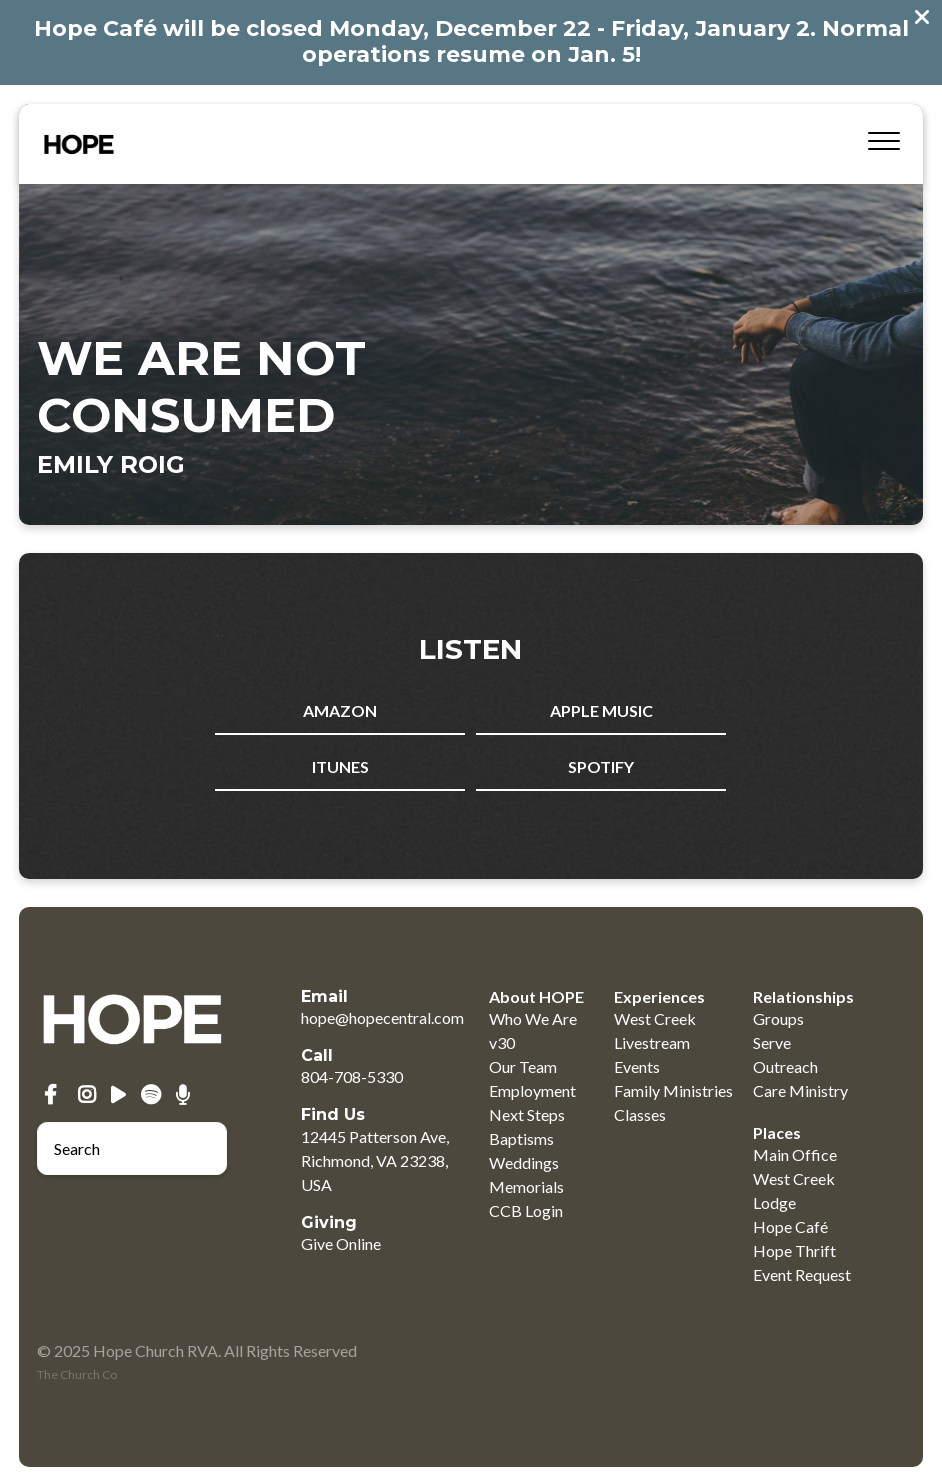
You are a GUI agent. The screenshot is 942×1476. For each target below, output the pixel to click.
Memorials (526, 1186)
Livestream (652, 1042)
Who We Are (533, 1018)
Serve (772, 1042)
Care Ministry (800, 1090)
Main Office (795, 1154)
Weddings (524, 1162)
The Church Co (77, 1374)
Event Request (802, 1274)
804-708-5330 (352, 1076)
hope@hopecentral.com (382, 1017)
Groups (778, 1018)
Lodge (774, 1202)
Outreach (785, 1066)
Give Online (341, 1243)
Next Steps (527, 1114)
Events (637, 1066)
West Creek (655, 1018)
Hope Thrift (794, 1250)
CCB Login (526, 1210)
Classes (640, 1114)
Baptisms (521, 1138)
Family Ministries (673, 1090)
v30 (502, 1042)
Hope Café (790, 1226)
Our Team (523, 1066)
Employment (532, 1090)
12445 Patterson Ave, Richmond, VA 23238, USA (375, 1160)
